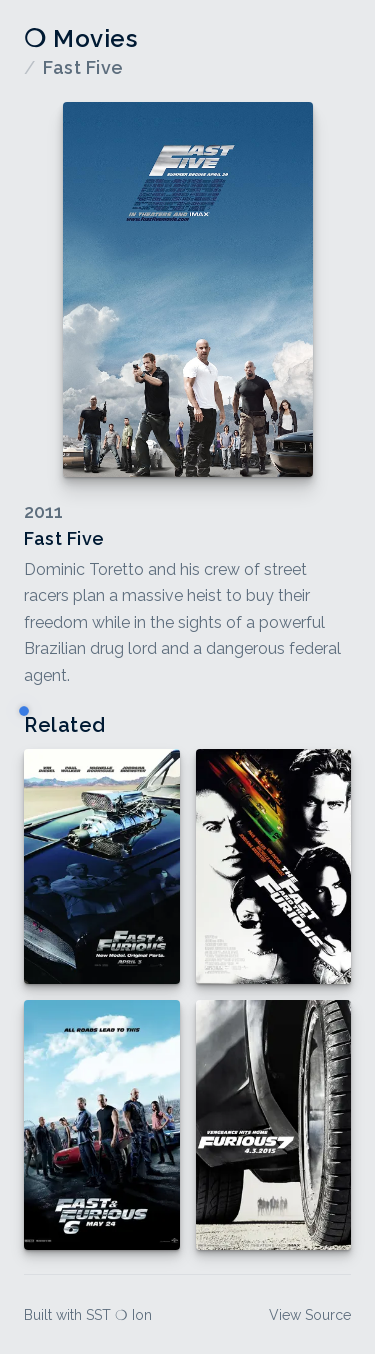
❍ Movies (80, 38)
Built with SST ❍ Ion (88, 1315)
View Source (310, 1315)
